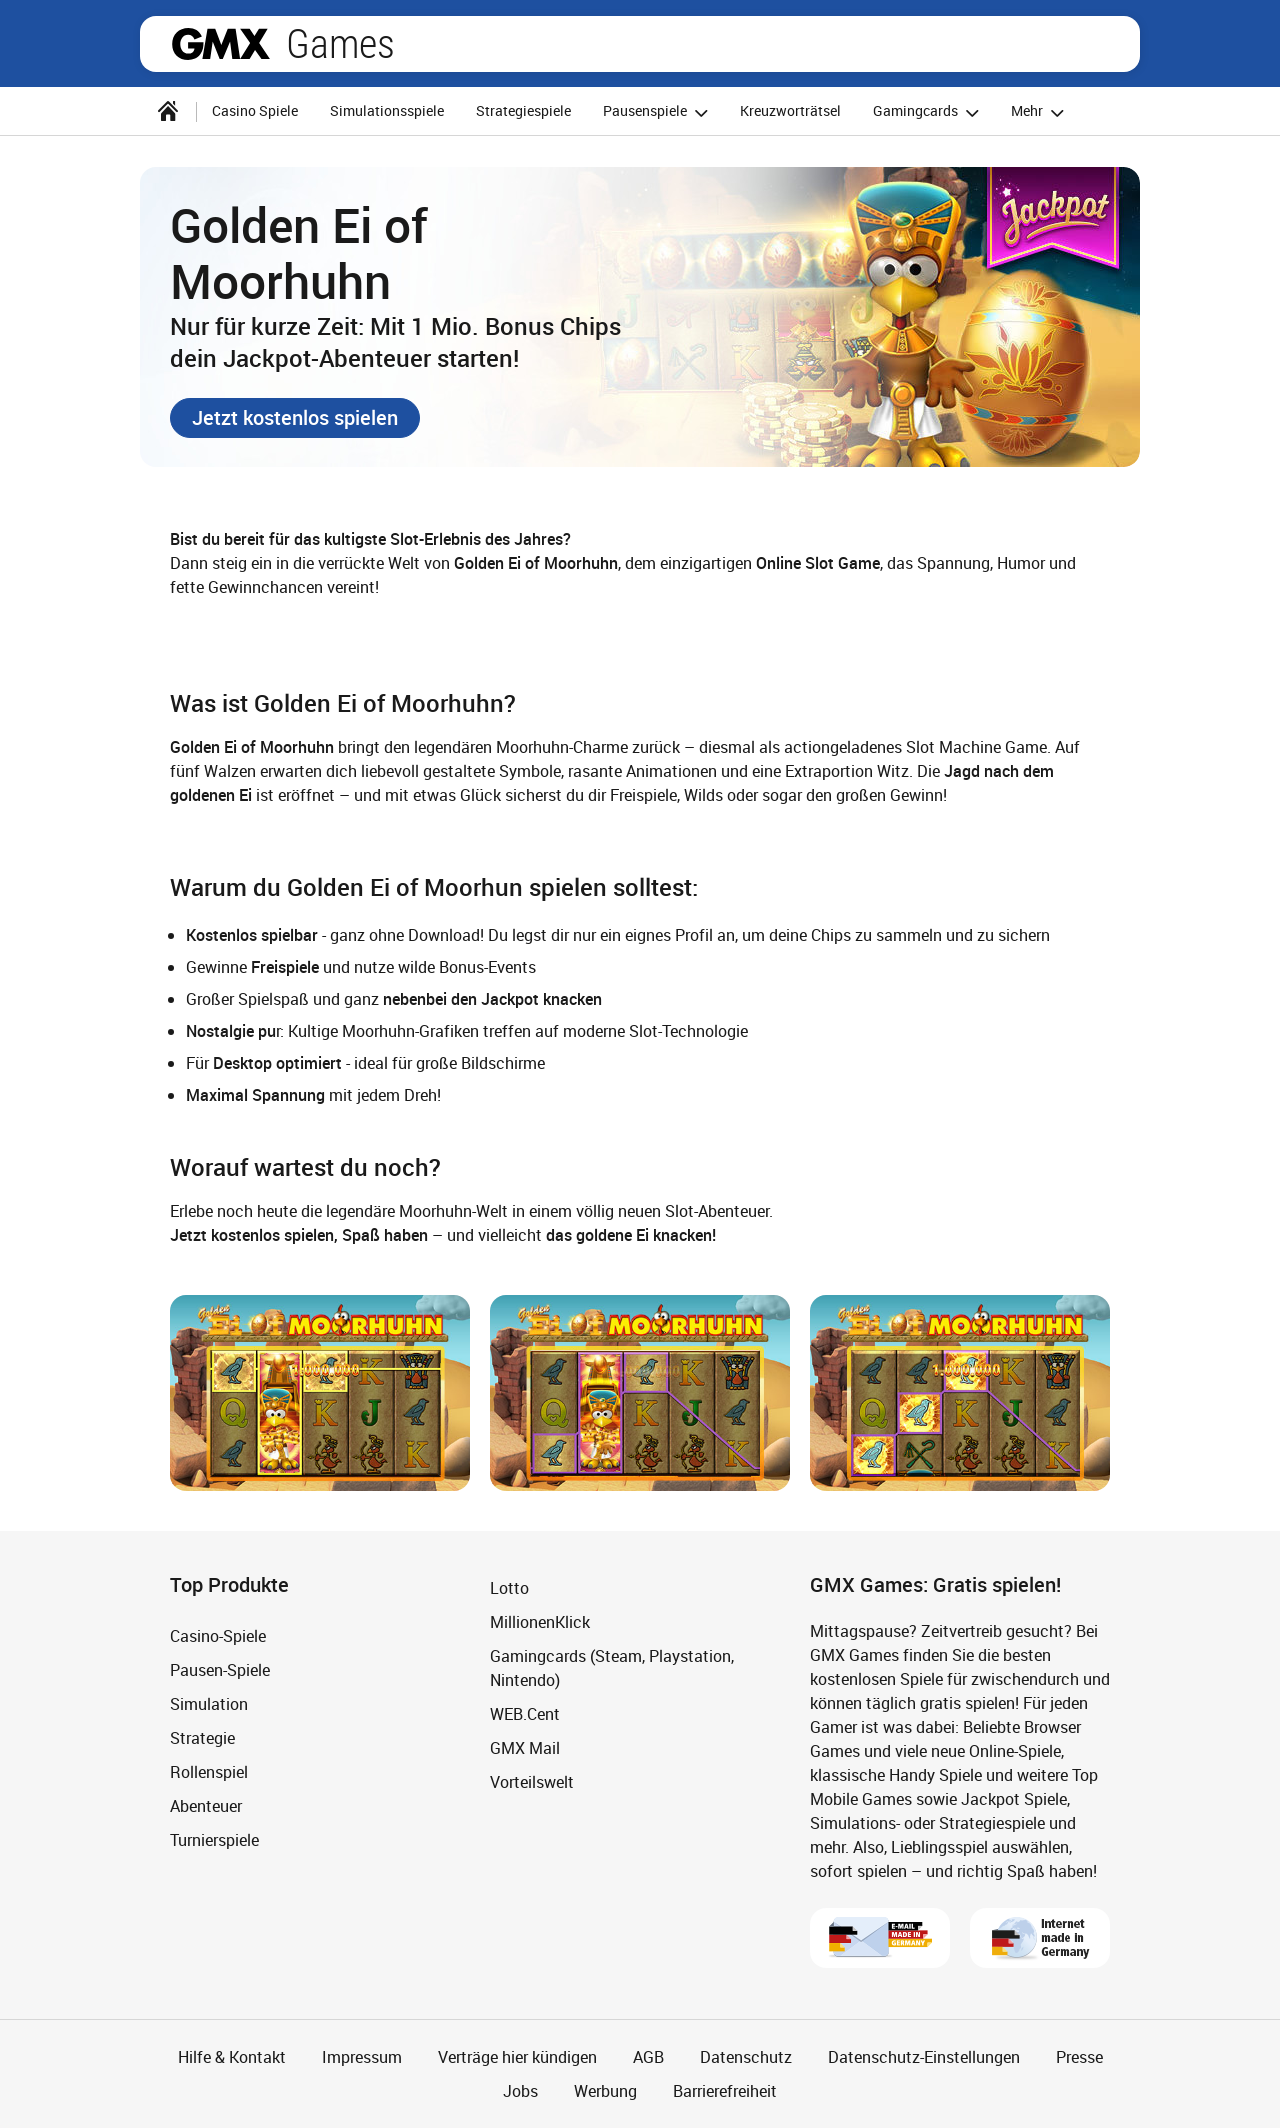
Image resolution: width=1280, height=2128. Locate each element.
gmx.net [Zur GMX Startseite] (221, 44)
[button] (295, 418)
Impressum (362, 2057)
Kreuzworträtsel (790, 110)
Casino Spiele (255, 110)
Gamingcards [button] (929, 112)
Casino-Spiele (218, 1636)
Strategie (202, 1738)
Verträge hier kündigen (517, 2057)
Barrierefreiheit (725, 2091)
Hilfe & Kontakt (232, 2057)
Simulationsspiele (387, 110)
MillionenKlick (540, 1622)
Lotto (509, 1588)
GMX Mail (525, 1748)
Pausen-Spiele (220, 1670)
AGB (648, 2057)
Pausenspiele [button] (658, 112)
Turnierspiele (214, 1840)
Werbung (605, 2091)
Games (340, 44)
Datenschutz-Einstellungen (924, 2057)
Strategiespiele (523, 110)
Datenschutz (746, 2057)
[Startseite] (168, 111)
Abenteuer (206, 1806)
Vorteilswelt (532, 1782)
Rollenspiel (209, 1772)
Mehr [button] (1040, 112)
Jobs (520, 2091)
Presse (1079, 2057)
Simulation (209, 1704)
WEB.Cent (525, 1714)
